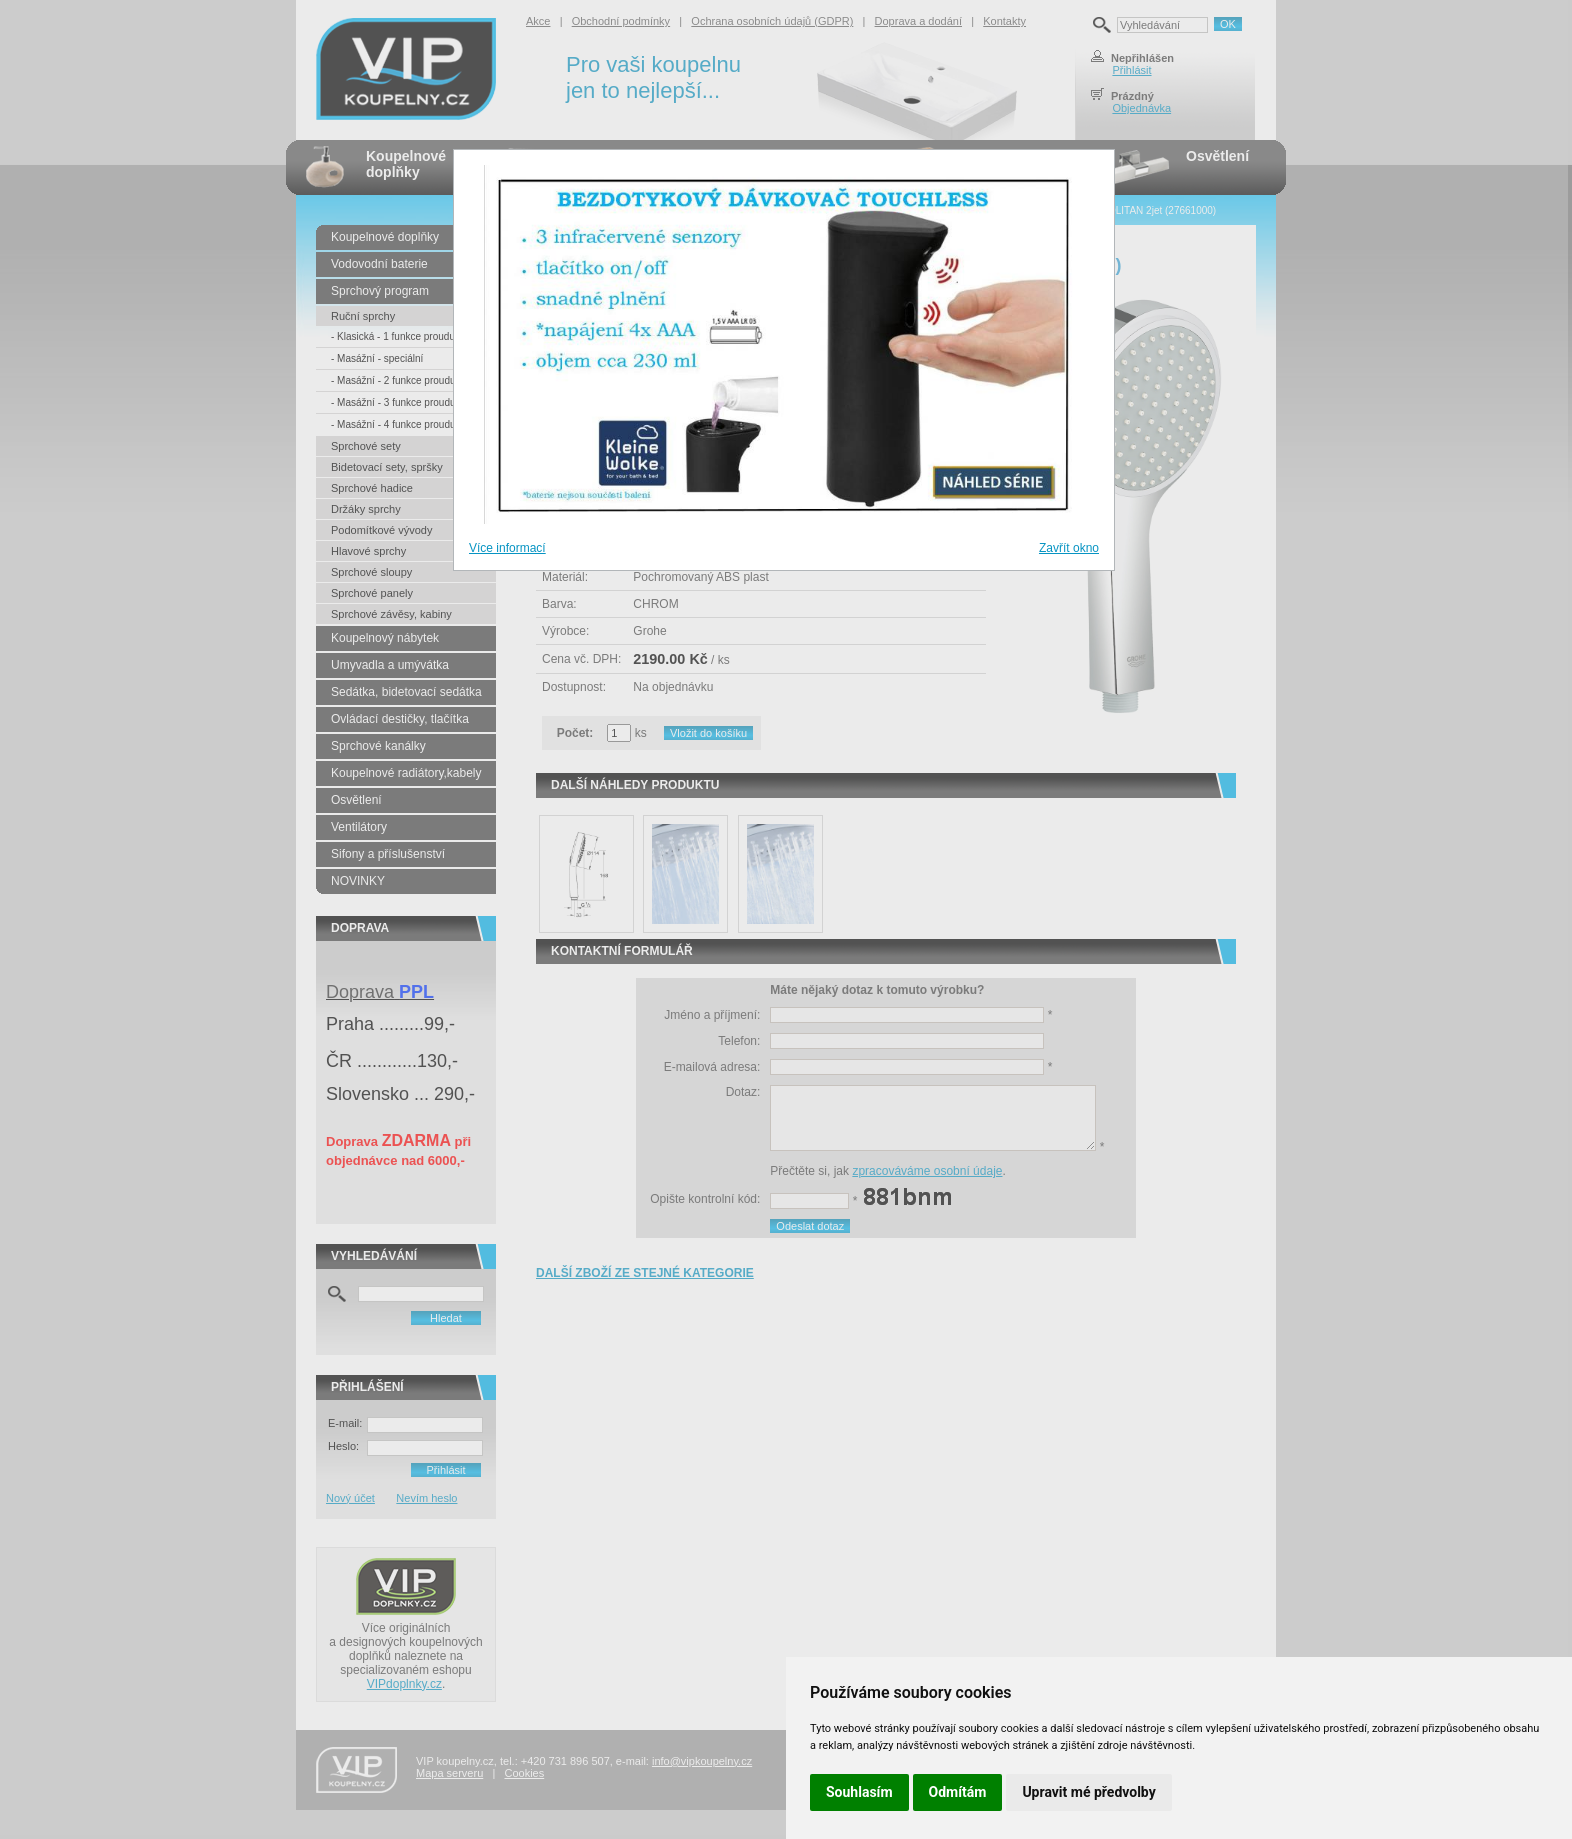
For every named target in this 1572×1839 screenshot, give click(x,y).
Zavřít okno (1069, 548)
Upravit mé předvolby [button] (1088, 1792)
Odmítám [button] (958, 1792)
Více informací (507, 548)
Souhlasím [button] (859, 1792)
